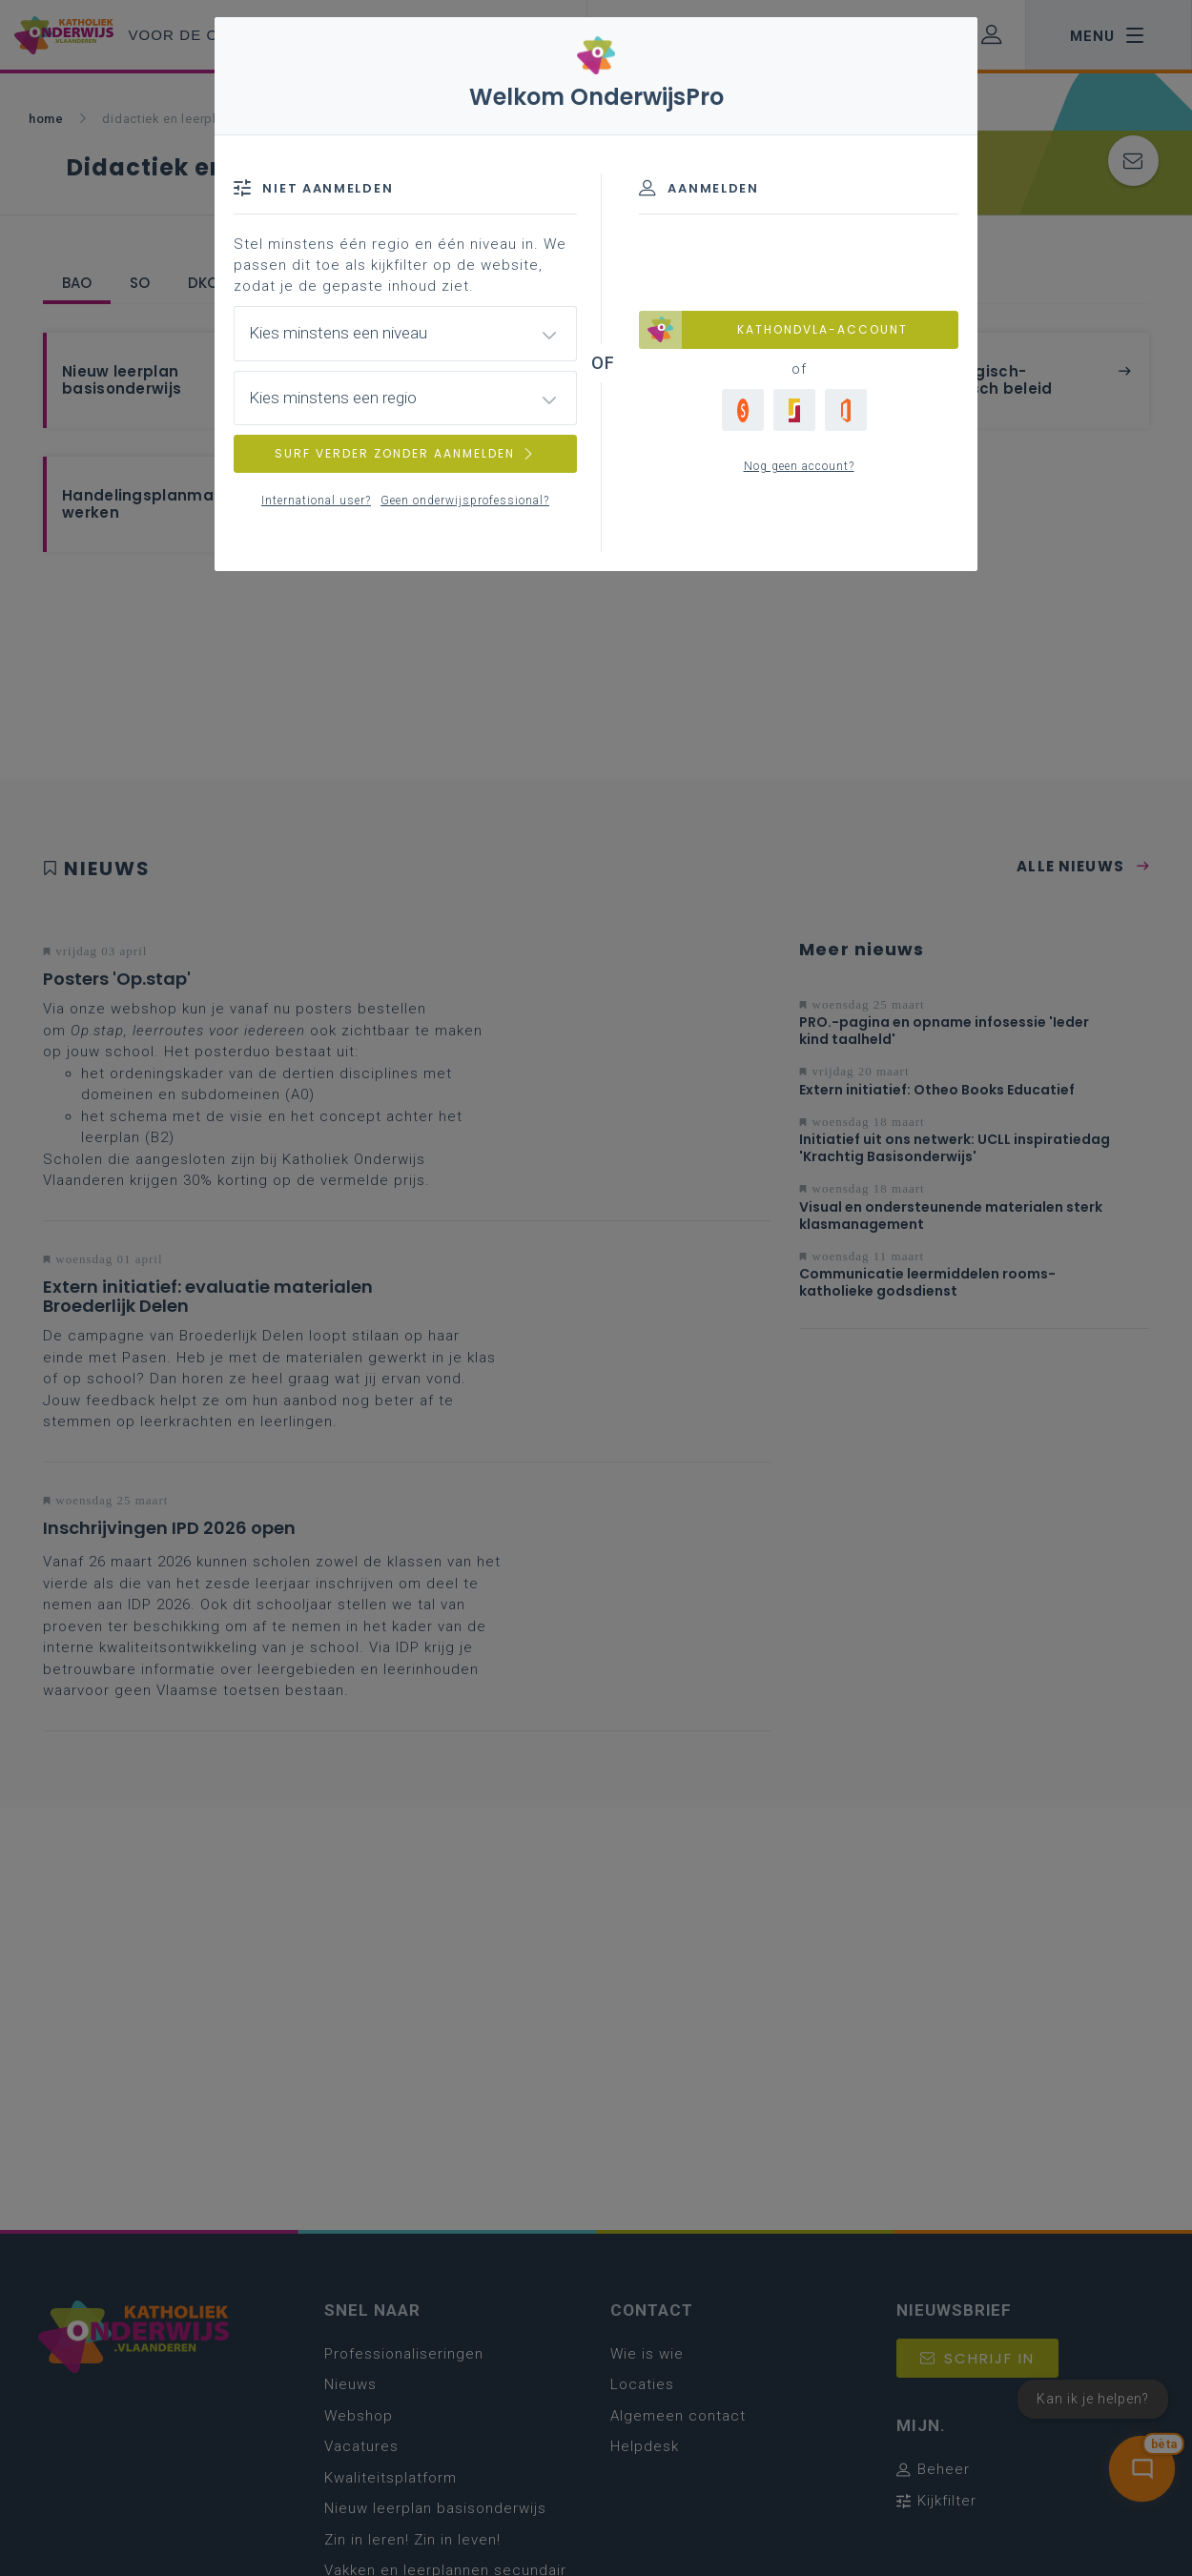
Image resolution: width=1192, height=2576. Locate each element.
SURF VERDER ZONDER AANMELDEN (405, 453)
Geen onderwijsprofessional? (464, 500)
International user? (316, 500)
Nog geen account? (799, 466)
